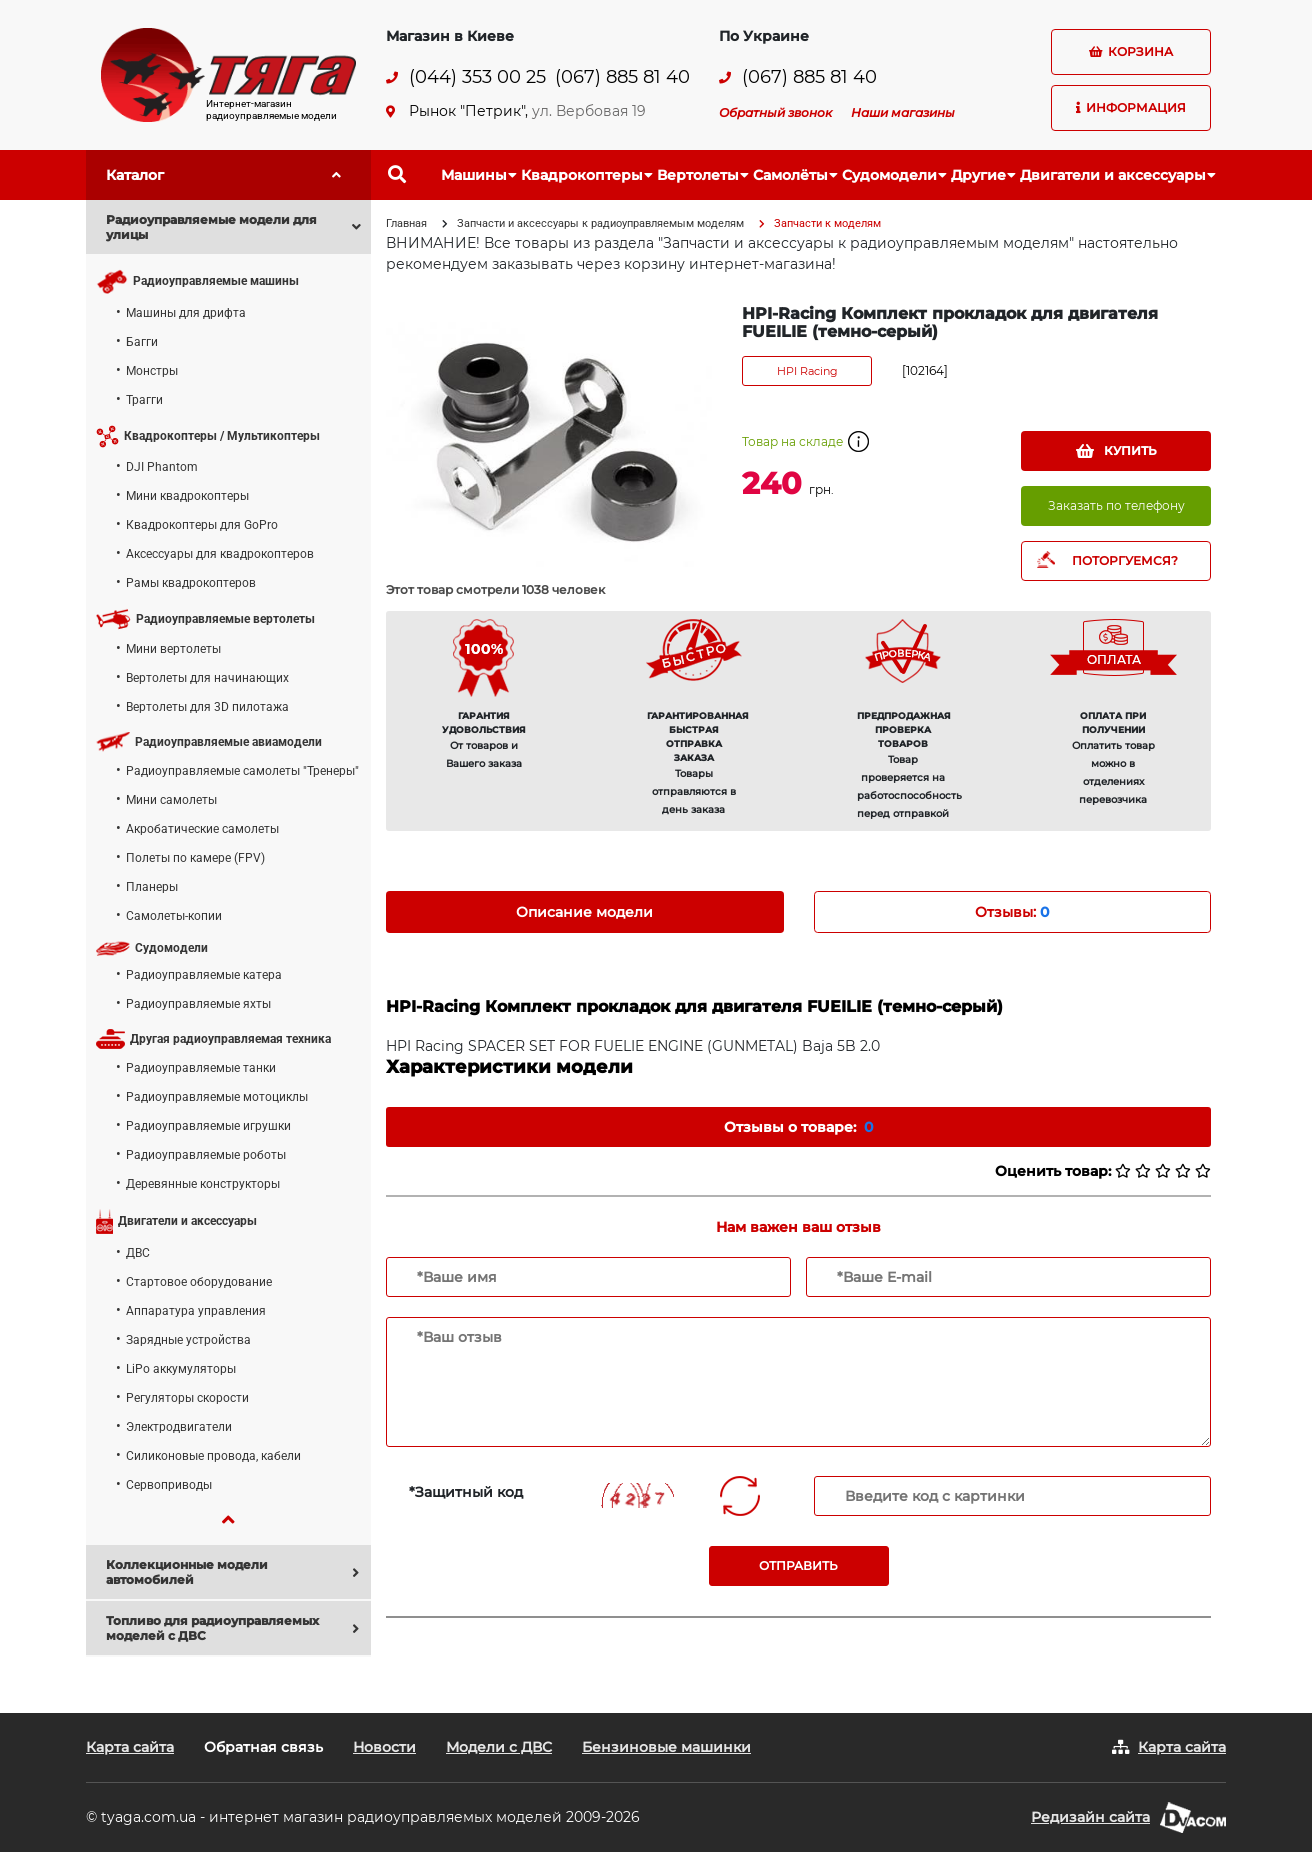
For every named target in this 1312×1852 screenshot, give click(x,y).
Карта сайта (130, 1747)
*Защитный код (466, 1492)
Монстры (152, 371)
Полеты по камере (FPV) (195, 858)
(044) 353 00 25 (477, 77)
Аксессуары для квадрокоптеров (220, 554)
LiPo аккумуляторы (181, 1369)
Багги (142, 342)
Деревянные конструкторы (203, 1184)
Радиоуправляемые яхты (198, 1004)
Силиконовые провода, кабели (213, 1456)
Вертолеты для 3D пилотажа (207, 707)
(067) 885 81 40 (622, 77)
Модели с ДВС (499, 1747)
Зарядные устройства (188, 1340)
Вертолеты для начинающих (207, 678)
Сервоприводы (169, 1485)
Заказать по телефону (1116, 505)
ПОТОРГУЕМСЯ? (1125, 560)
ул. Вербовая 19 (589, 111)
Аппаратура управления (196, 1311)
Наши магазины (903, 112)
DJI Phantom (162, 467)
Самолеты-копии (174, 916)
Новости (384, 1747)
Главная (406, 223)
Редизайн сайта (1090, 1817)
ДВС (138, 1253)
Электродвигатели (179, 1427)
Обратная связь (263, 1747)
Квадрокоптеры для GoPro (202, 525)
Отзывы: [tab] (1012, 912)
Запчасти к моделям (827, 223)
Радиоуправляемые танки (201, 1068)
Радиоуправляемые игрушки (208, 1126)
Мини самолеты (171, 800)
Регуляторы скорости (187, 1398)
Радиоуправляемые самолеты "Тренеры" (242, 771)
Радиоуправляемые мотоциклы (217, 1097)
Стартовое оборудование (199, 1282)
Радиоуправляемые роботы (206, 1155)
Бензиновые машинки (666, 1747)
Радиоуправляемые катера (204, 975)
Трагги (144, 400)
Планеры (152, 887)
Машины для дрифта (186, 313)
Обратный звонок (775, 112)
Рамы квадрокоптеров (191, 583)
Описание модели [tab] (584, 912)
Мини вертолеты (173, 649)
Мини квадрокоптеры (187, 496)
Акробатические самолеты (202, 829)
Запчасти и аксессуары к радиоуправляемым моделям (600, 223)
